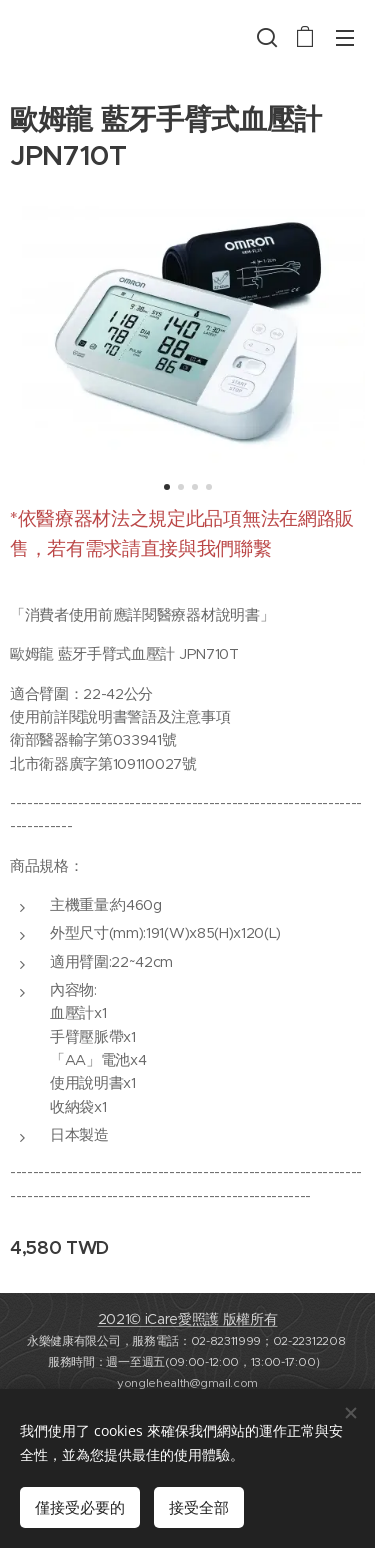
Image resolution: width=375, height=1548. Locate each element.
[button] (265, 37)
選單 (345, 38)
